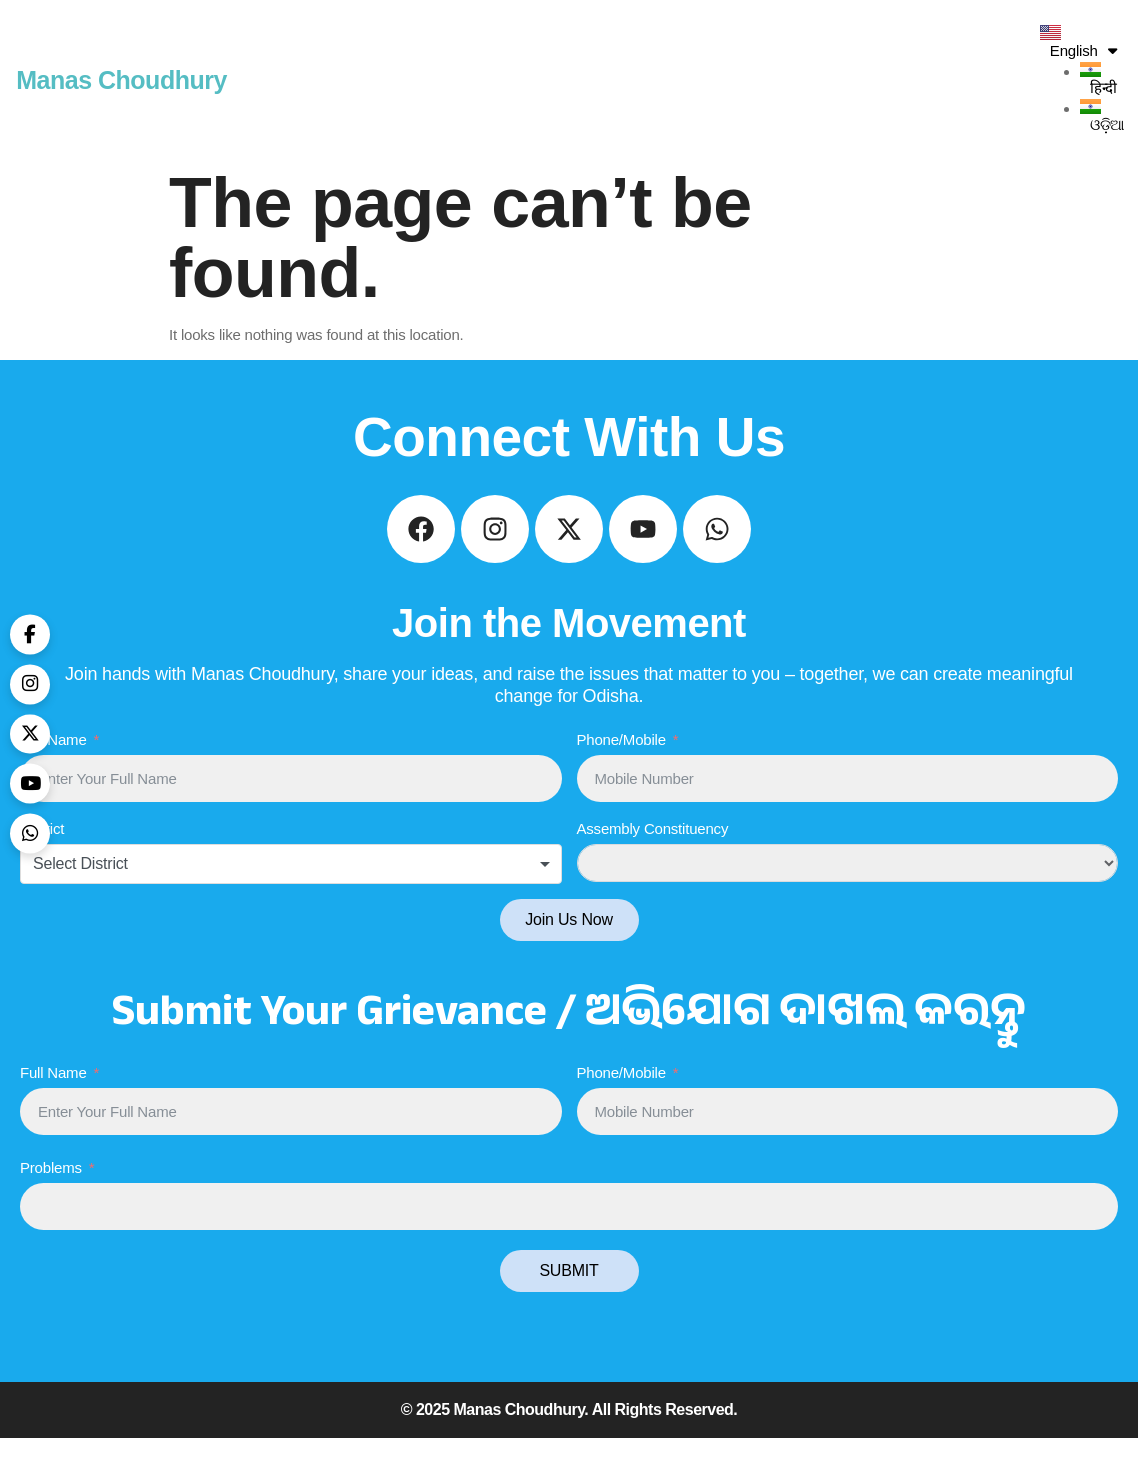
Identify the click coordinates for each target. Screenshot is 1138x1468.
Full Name (53, 769)
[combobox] (291, 895)
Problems (51, 1197)
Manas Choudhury (121, 80)
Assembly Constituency (653, 859)
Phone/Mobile (621, 769)
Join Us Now (569, 950)
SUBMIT (568, 1300)
